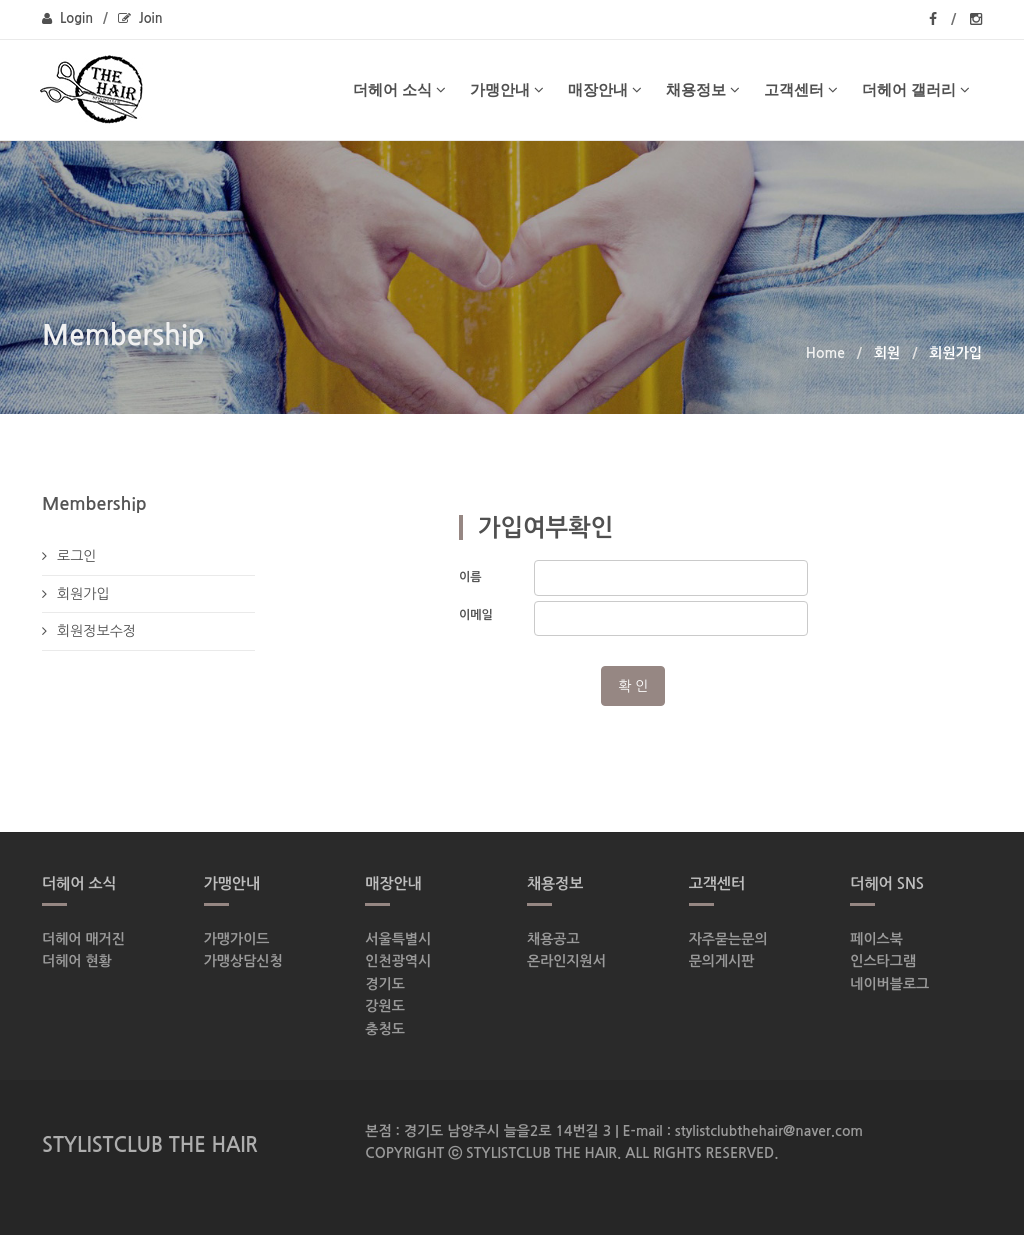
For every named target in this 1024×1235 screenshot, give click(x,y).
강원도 (384, 1006)
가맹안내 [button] (507, 89)
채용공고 (553, 939)
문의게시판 (722, 961)
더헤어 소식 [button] (399, 89)
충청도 (384, 1029)
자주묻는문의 (728, 939)
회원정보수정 (89, 631)
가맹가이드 (237, 939)
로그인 (69, 556)
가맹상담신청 (243, 961)
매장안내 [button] (605, 89)
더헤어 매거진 (83, 939)
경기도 (384, 984)
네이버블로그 (889, 984)
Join (140, 18)
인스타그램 (883, 961)
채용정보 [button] (703, 89)
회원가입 (76, 594)
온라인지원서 (566, 961)
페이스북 (876, 939)
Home (825, 353)
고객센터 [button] (801, 89)
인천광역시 (398, 961)
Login (67, 18)
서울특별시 (398, 939)
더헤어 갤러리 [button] (916, 89)
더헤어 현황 (77, 961)
